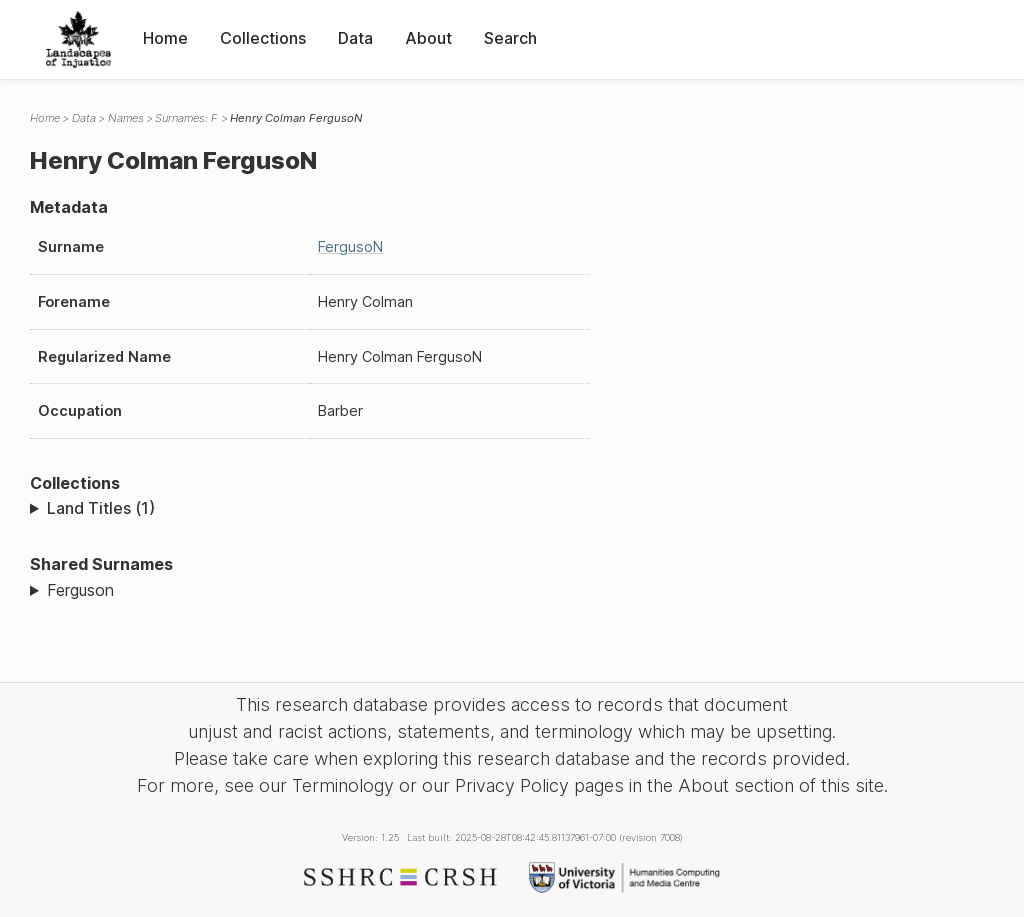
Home (165, 38)
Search (510, 38)
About (428, 38)
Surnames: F (186, 118)
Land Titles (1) (101, 508)
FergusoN (350, 246)
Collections (263, 38)
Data (355, 38)
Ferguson (80, 590)
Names (126, 118)
